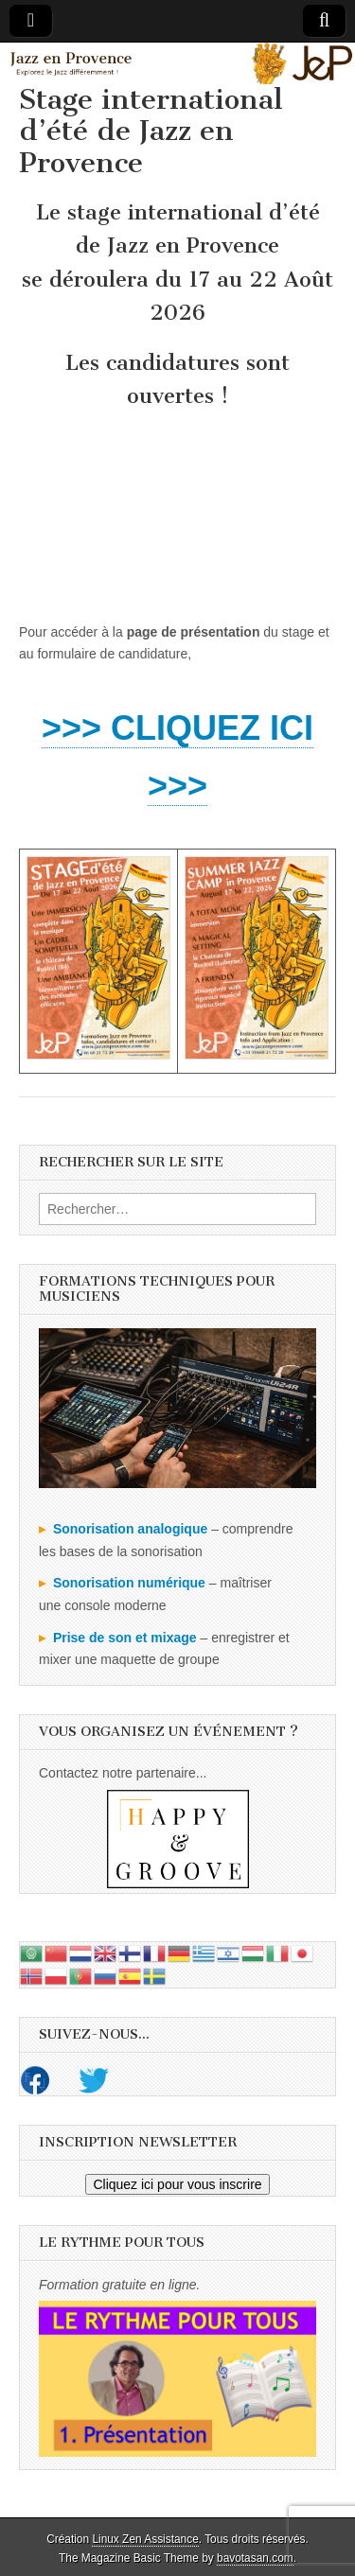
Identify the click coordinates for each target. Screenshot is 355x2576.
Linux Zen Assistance (145, 2539)
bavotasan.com (255, 2558)
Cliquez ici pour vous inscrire (177, 2184)
